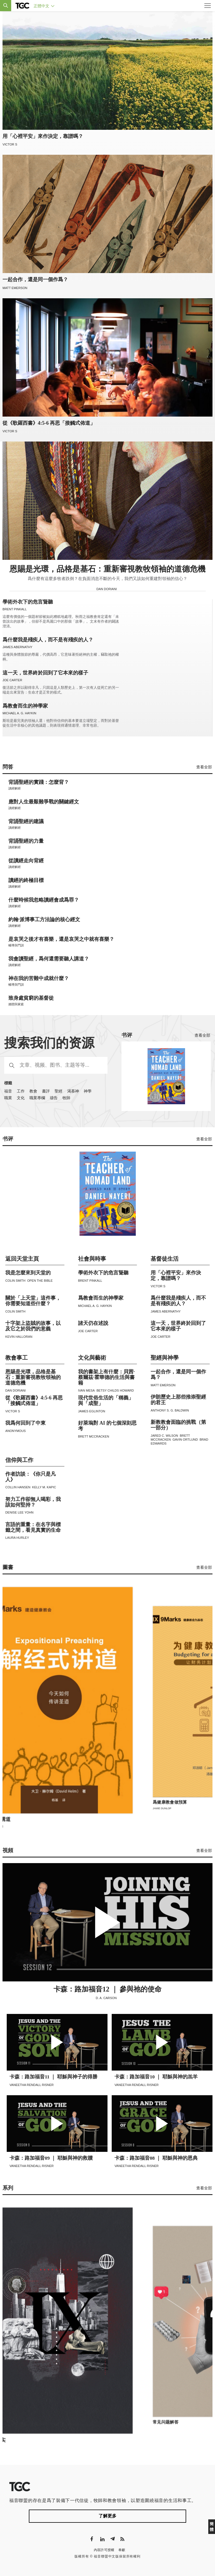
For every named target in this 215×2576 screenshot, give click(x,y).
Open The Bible (40, 1280)
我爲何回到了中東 (25, 1423)
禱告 (54, 1098)
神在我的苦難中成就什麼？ (38, 978)
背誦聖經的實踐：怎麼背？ (38, 782)
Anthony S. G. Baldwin (170, 1410)
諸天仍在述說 (93, 1323)
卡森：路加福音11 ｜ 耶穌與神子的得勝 (53, 2077)
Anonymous (15, 1431)
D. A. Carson (107, 1998)
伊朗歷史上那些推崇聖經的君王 (178, 1399)
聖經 (58, 1091)
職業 (8, 1098)
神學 (88, 1091)
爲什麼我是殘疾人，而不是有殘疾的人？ (48, 640)
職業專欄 (37, 1098)
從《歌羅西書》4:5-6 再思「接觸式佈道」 (49, 423)
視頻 (8, 1850)
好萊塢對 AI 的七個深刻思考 (107, 1425)
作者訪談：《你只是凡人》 (30, 1476)
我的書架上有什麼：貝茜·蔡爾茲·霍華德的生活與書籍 (106, 1377)
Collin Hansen (18, 1487)
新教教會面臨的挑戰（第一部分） (178, 1425)
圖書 (8, 1567)
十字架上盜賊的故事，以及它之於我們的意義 (33, 1326)
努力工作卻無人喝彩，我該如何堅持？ (33, 1502)
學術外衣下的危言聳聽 (28, 602)
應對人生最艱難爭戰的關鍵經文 (43, 802)
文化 (21, 1098)
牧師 (66, 1098)
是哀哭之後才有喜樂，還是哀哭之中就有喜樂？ (61, 939)
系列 (8, 2188)
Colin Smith (15, 1280)
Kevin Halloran (18, 1336)
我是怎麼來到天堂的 (28, 1273)
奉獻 (121, 2550)
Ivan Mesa (86, 1390)
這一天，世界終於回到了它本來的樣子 (45, 673)
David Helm (150, 1809)
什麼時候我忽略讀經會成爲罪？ (43, 900)
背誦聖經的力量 (26, 841)
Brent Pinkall (15, 609)
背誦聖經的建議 (26, 821)
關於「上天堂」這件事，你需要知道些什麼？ (33, 1300)
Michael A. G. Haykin (19, 713)
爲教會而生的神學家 (25, 706)
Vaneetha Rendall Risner (32, 2085)
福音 (8, 1091)
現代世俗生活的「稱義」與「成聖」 (106, 1400)
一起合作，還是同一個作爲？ (35, 279)
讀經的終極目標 (26, 880)
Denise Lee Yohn (19, 1512)
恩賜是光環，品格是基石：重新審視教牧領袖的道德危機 (107, 569)
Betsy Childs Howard (115, 1390)
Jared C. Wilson (164, 1435)
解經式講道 (154, 1803)
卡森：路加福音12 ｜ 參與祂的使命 (107, 1989)
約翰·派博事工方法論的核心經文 (44, 919)
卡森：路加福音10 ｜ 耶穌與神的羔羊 (156, 2077)
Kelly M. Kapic (44, 1487)
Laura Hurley (17, 1537)
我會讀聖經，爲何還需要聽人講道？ (48, 959)
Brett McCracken (93, 1436)
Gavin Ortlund (185, 1439)
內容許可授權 (104, 2550)
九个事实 (151, 2423)
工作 (21, 1091)
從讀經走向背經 (26, 860)
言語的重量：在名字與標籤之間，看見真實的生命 (33, 1527)
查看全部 (204, 767)
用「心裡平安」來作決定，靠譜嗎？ (43, 136)
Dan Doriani (106, 589)
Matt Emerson (15, 288)
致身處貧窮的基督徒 (31, 998)
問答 (8, 767)
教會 (33, 1091)
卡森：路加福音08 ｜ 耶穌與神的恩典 (156, 2158)
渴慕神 (73, 1091)
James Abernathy (17, 647)
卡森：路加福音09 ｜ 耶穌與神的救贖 (51, 2158)
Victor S (10, 144)
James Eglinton (91, 1411)
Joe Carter (12, 680)
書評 (46, 1091)
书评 (126, 1035)
